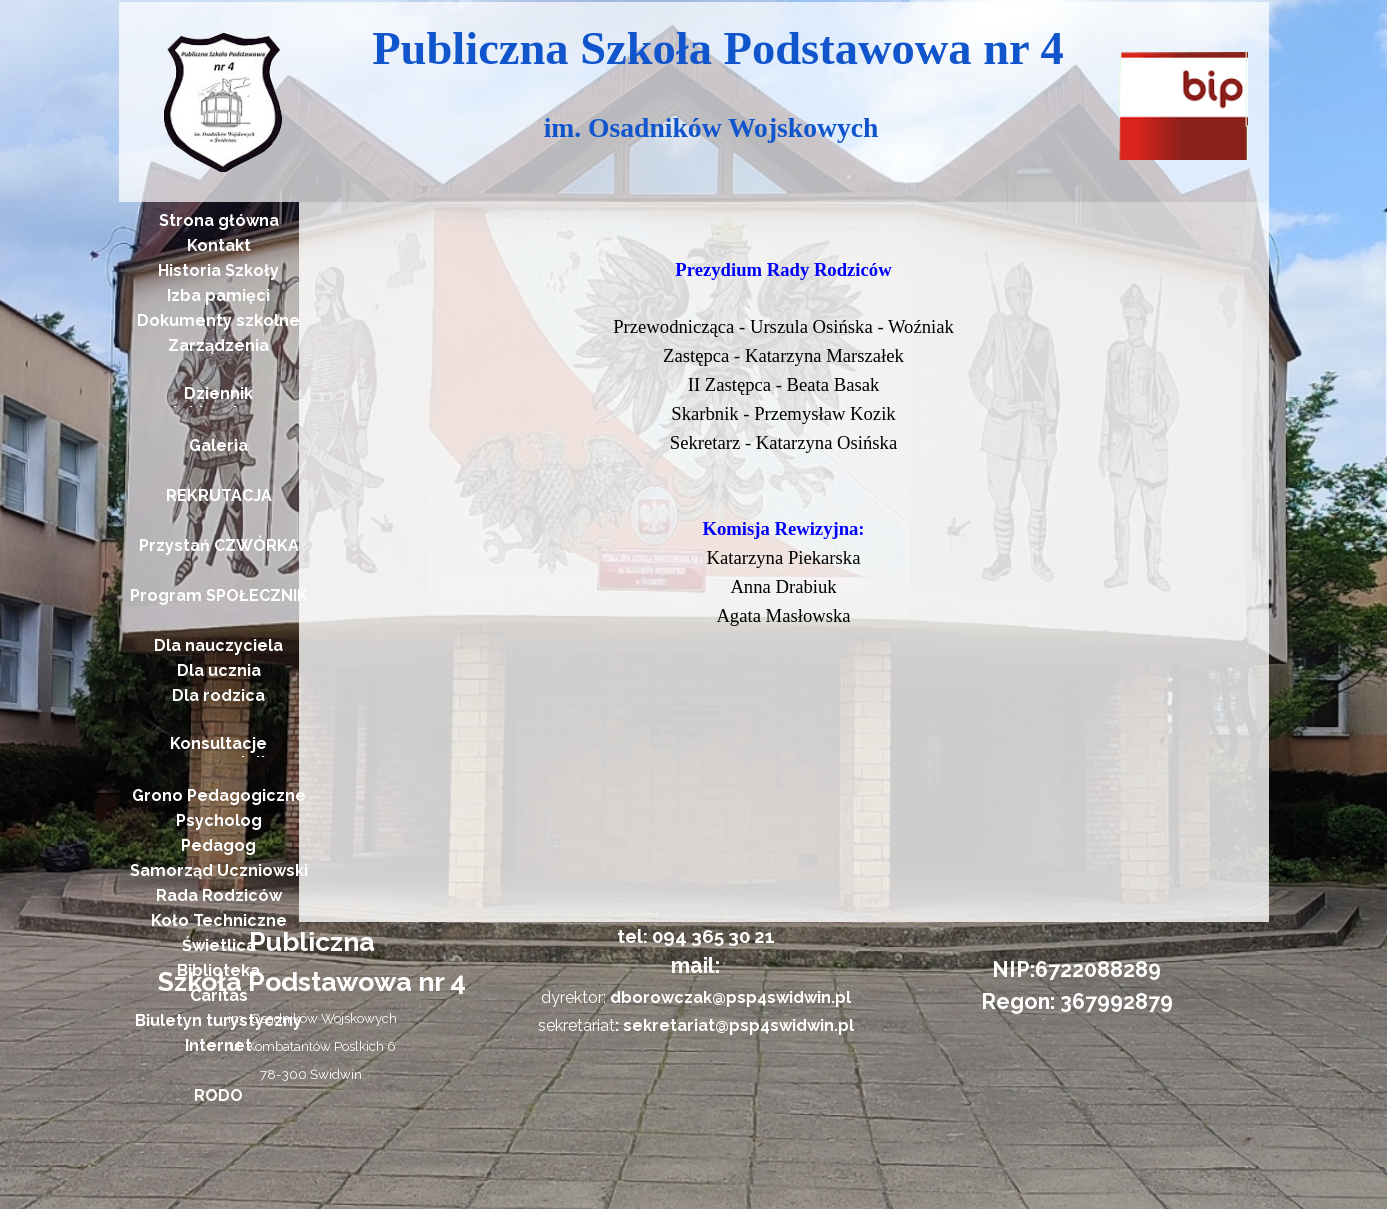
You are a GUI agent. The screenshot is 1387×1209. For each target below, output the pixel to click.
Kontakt (219, 245)
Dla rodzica (218, 695)
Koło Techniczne (219, 920)
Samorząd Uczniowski (219, 870)
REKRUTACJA (219, 495)
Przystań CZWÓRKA (219, 545)
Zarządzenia (218, 345)
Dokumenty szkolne (218, 320)
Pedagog (218, 845)
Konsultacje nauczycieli (218, 753)
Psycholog (219, 820)
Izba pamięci (218, 295)
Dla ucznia (219, 670)
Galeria (218, 445)
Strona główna (219, 220)
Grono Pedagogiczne (219, 795)
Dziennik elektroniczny (218, 403)
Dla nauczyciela (218, 645)
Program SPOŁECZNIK (219, 595)
